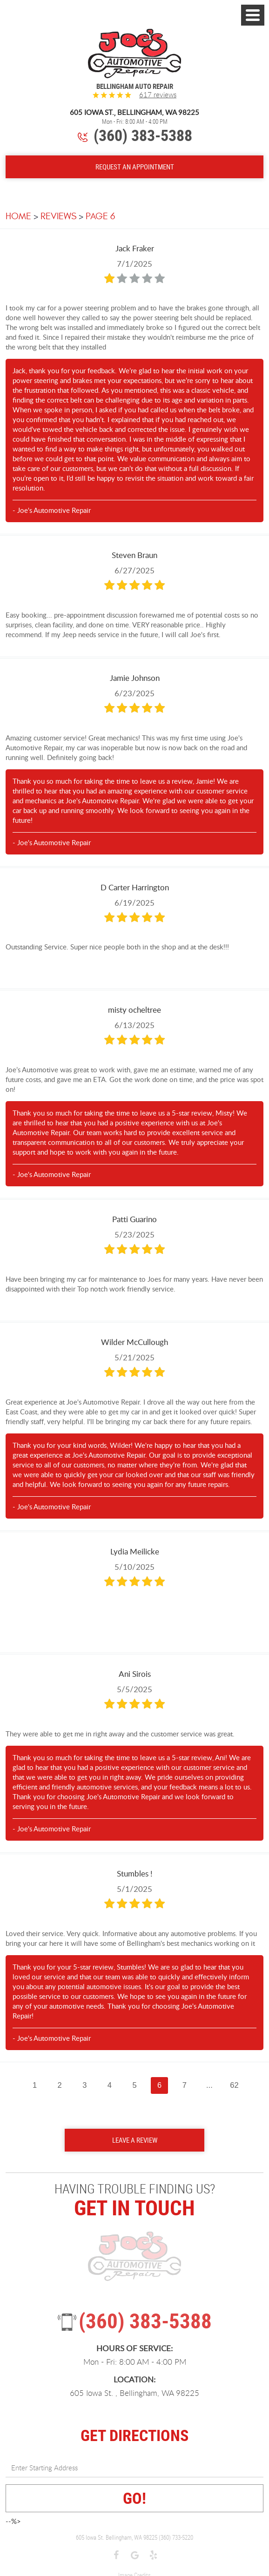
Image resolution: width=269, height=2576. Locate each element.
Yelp (153, 2556)
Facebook (116, 2556)
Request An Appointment (134, 166)
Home (18, 216)
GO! (134, 2498)
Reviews (58, 216)
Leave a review (134, 2140)
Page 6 (100, 216)
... (209, 2085)
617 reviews (157, 94)
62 (234, 2085)
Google (134, 2556)
